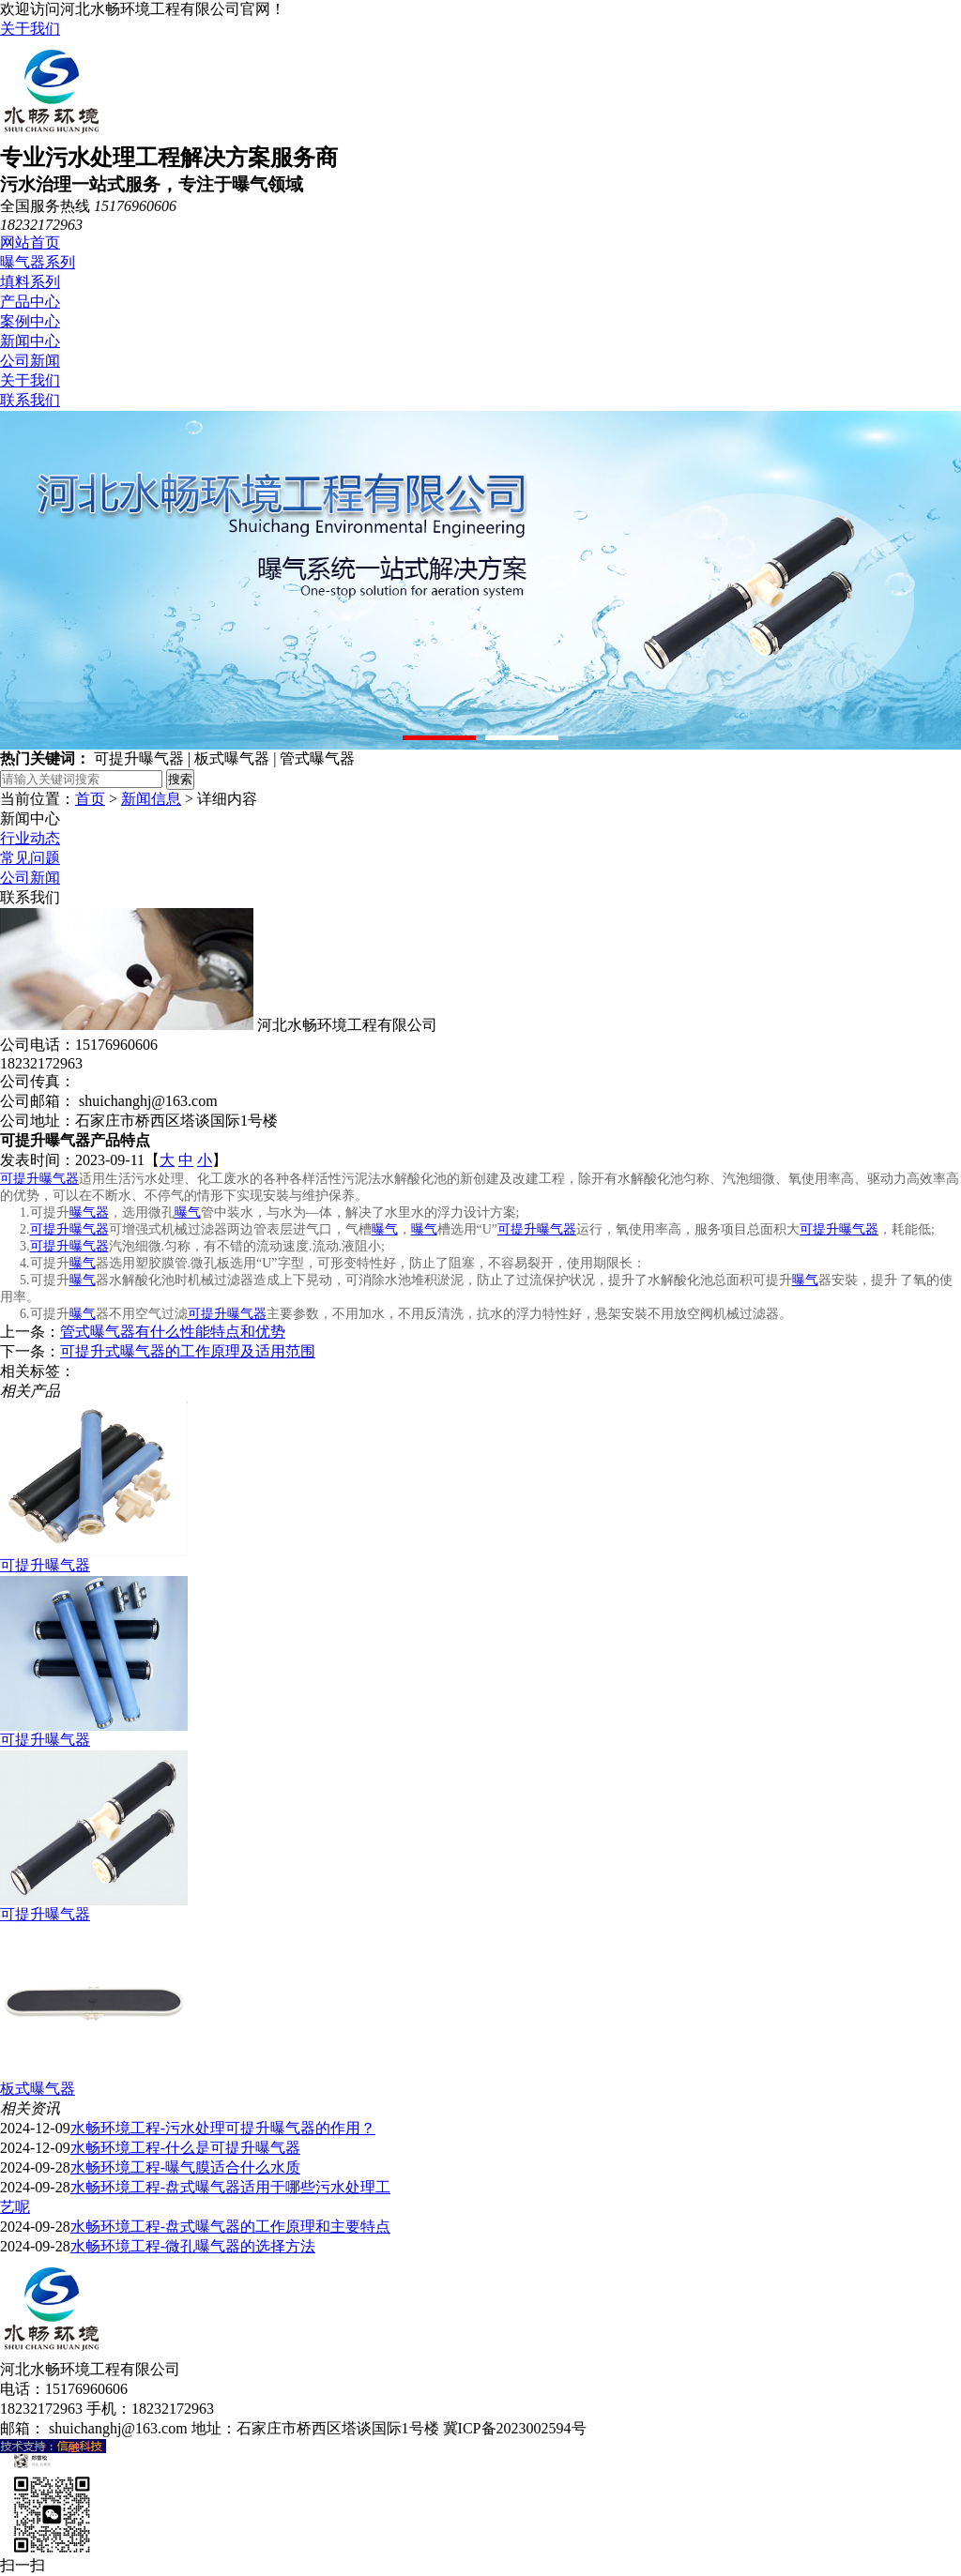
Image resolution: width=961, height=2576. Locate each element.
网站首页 (30, 242)
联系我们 (30, 400)
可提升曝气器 (39, 1179)
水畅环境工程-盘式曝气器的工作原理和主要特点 (230, 2227)
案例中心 (30, 321)
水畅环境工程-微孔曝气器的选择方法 (192, 2246)
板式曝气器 (37, 2089)
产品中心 (30, 302)
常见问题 (30, 858)
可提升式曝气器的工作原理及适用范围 (187, 1351)
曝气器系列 (37, 262)
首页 (90, 799)
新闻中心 (30, 341)
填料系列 (30, 282)
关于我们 (30, 29)
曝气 (188, 1212)
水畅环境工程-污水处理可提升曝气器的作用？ (222, 2128)
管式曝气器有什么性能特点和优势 (172, 1332)
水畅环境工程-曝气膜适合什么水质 (185, 2167)
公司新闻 (30, 361)
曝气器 (89, 1212)
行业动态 (30, 838)
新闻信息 (151, 799)
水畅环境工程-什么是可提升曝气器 (185, 2148)
